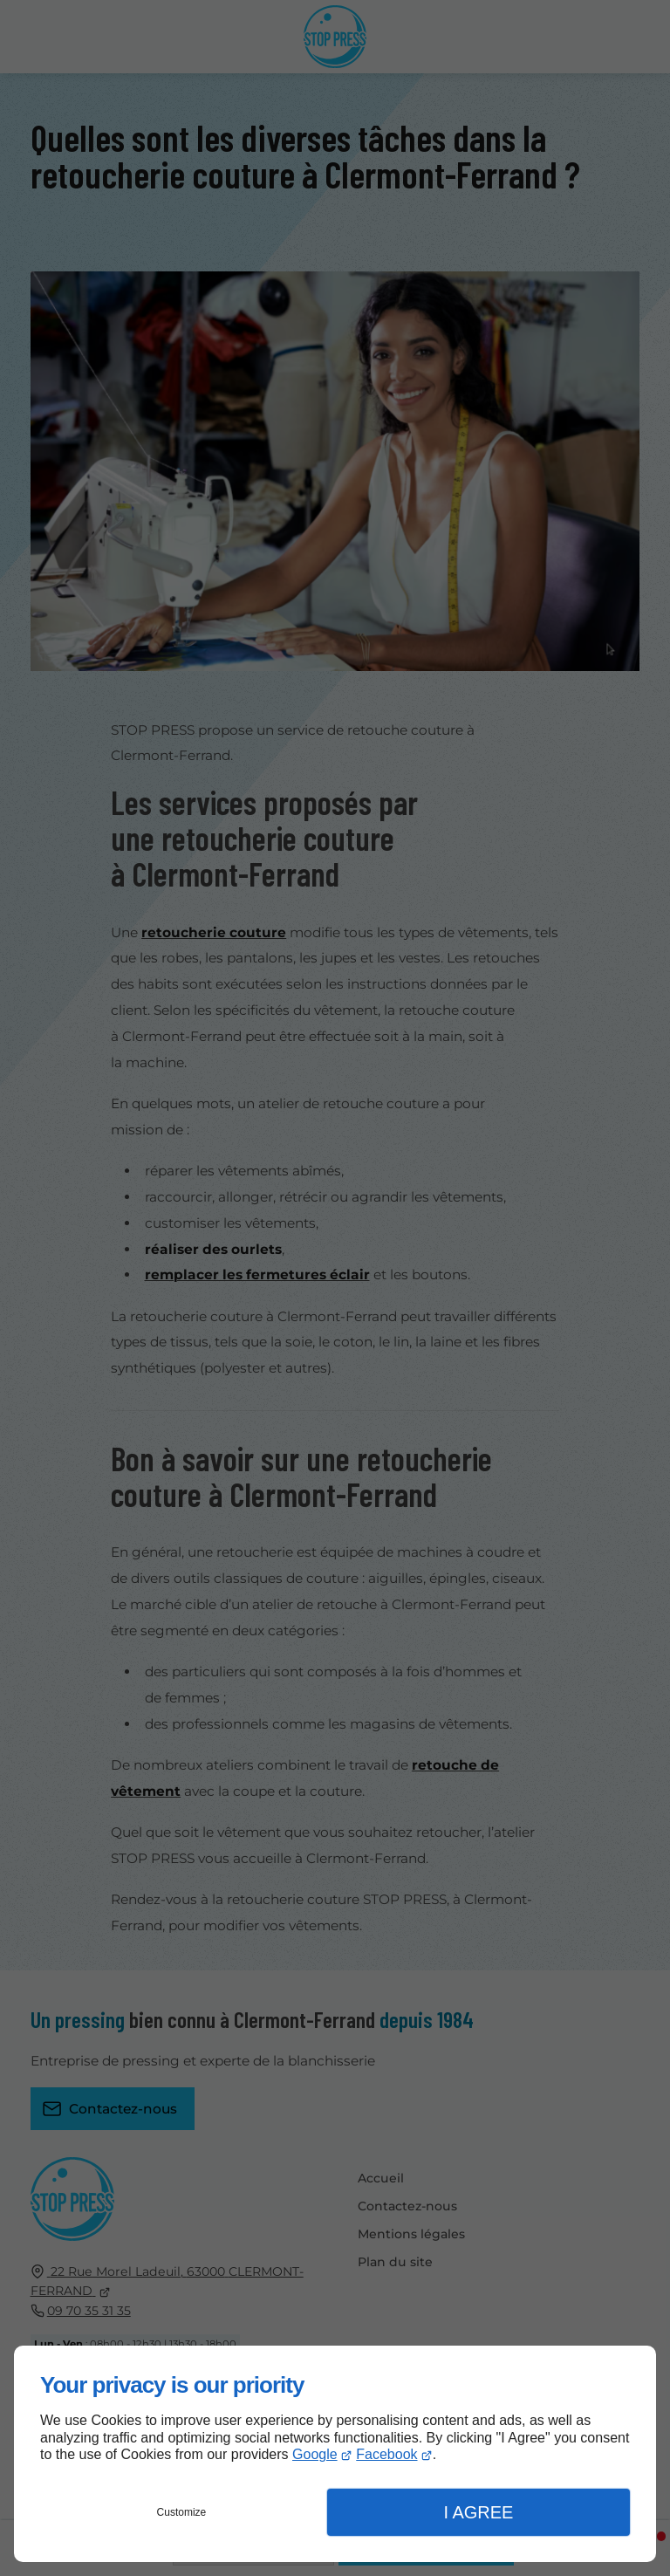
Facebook (386, 2454)
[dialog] (335, 2454)
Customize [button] (182, 2512)
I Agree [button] (478, 2512)
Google (315, 2454)
